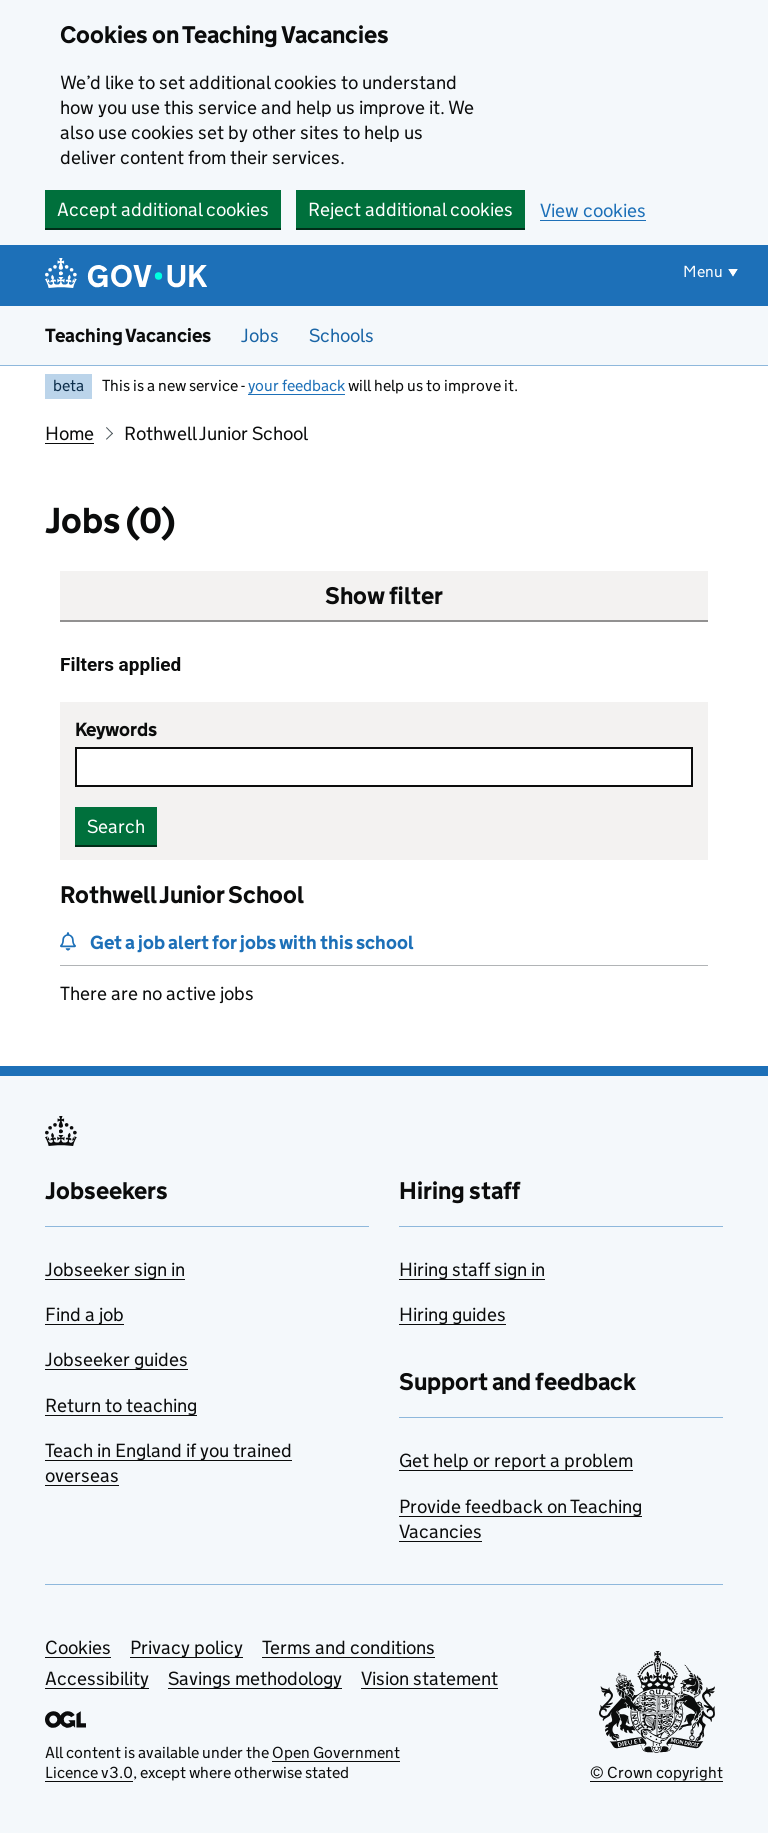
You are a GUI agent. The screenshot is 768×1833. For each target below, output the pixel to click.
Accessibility (97, 1678)
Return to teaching (121, 1405)
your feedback (296, 385)
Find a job (84, 1314)
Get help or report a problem (516, 1460)
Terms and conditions (348, 1647)
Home (69, 433)
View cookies (593, 210)
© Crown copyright (656, 1772)
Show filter (384, 595)
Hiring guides (452, 1314)
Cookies (78, 1647)
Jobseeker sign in (115, 1269)
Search (116, 826)
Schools (341, 335)
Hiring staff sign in (472, 1269)
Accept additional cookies (163, 209)
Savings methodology (255, 1678)
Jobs (260, 335)
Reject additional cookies (410, 209)
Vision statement (429, 1678)
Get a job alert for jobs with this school (252, 942)
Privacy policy (186, 1647)
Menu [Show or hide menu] (703, 271)
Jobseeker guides (116, 1359)
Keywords (116, 729)
